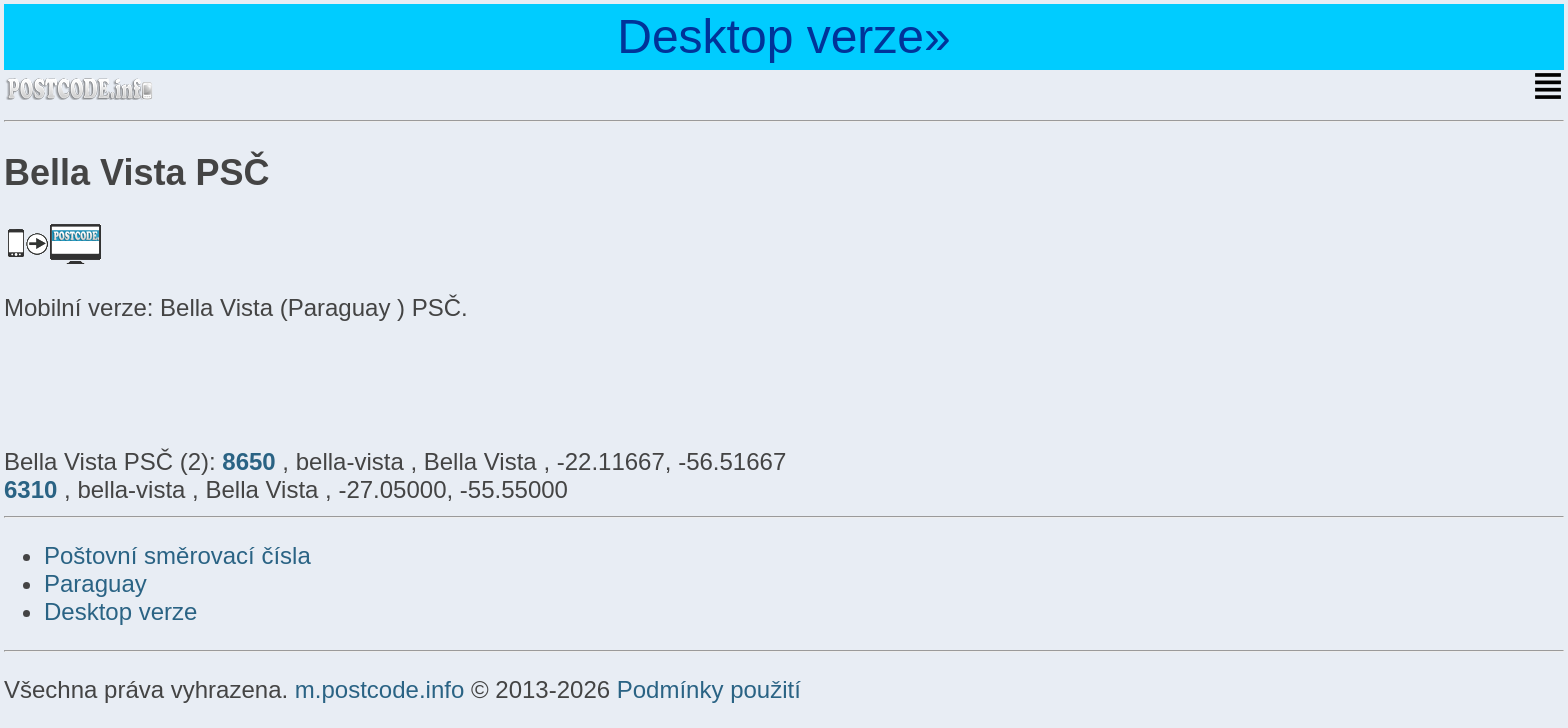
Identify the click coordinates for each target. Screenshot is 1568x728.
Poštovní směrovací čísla (177, 555)
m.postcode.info (379, 689)
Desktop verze (120, 611)
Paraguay (95, 583)
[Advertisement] (164, 382)
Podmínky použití (709, 689)
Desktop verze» (784, 36)
